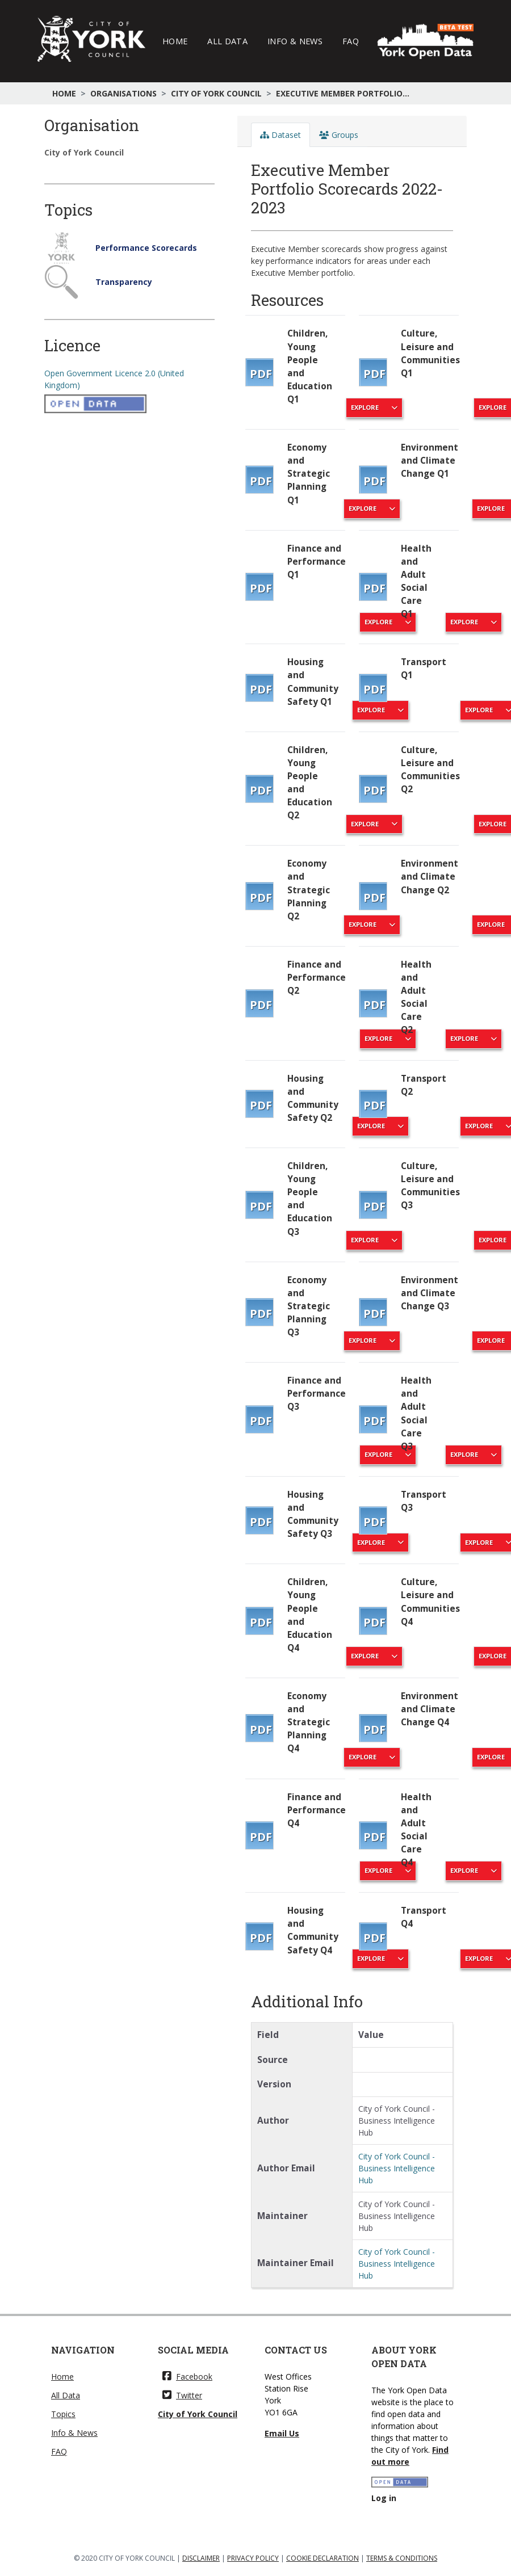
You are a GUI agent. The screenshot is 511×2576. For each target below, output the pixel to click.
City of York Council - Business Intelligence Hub (396, 2168)
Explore (473, 621)
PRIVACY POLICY (253, 2558)
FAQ (350, 41)
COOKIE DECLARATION (322, 2558)
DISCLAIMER (201, 2558)
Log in (383, 2498)
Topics (63, 2414)
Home (174, 41)
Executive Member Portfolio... (342, 93)
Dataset (280, 134)
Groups (338, 134)
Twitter (182, 2395)
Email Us (282, 2433)
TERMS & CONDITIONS (401, 2558)
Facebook (187, 2376)
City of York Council (216, 93)
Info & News (294, 41)
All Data (227, 41)
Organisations (123, 93)
